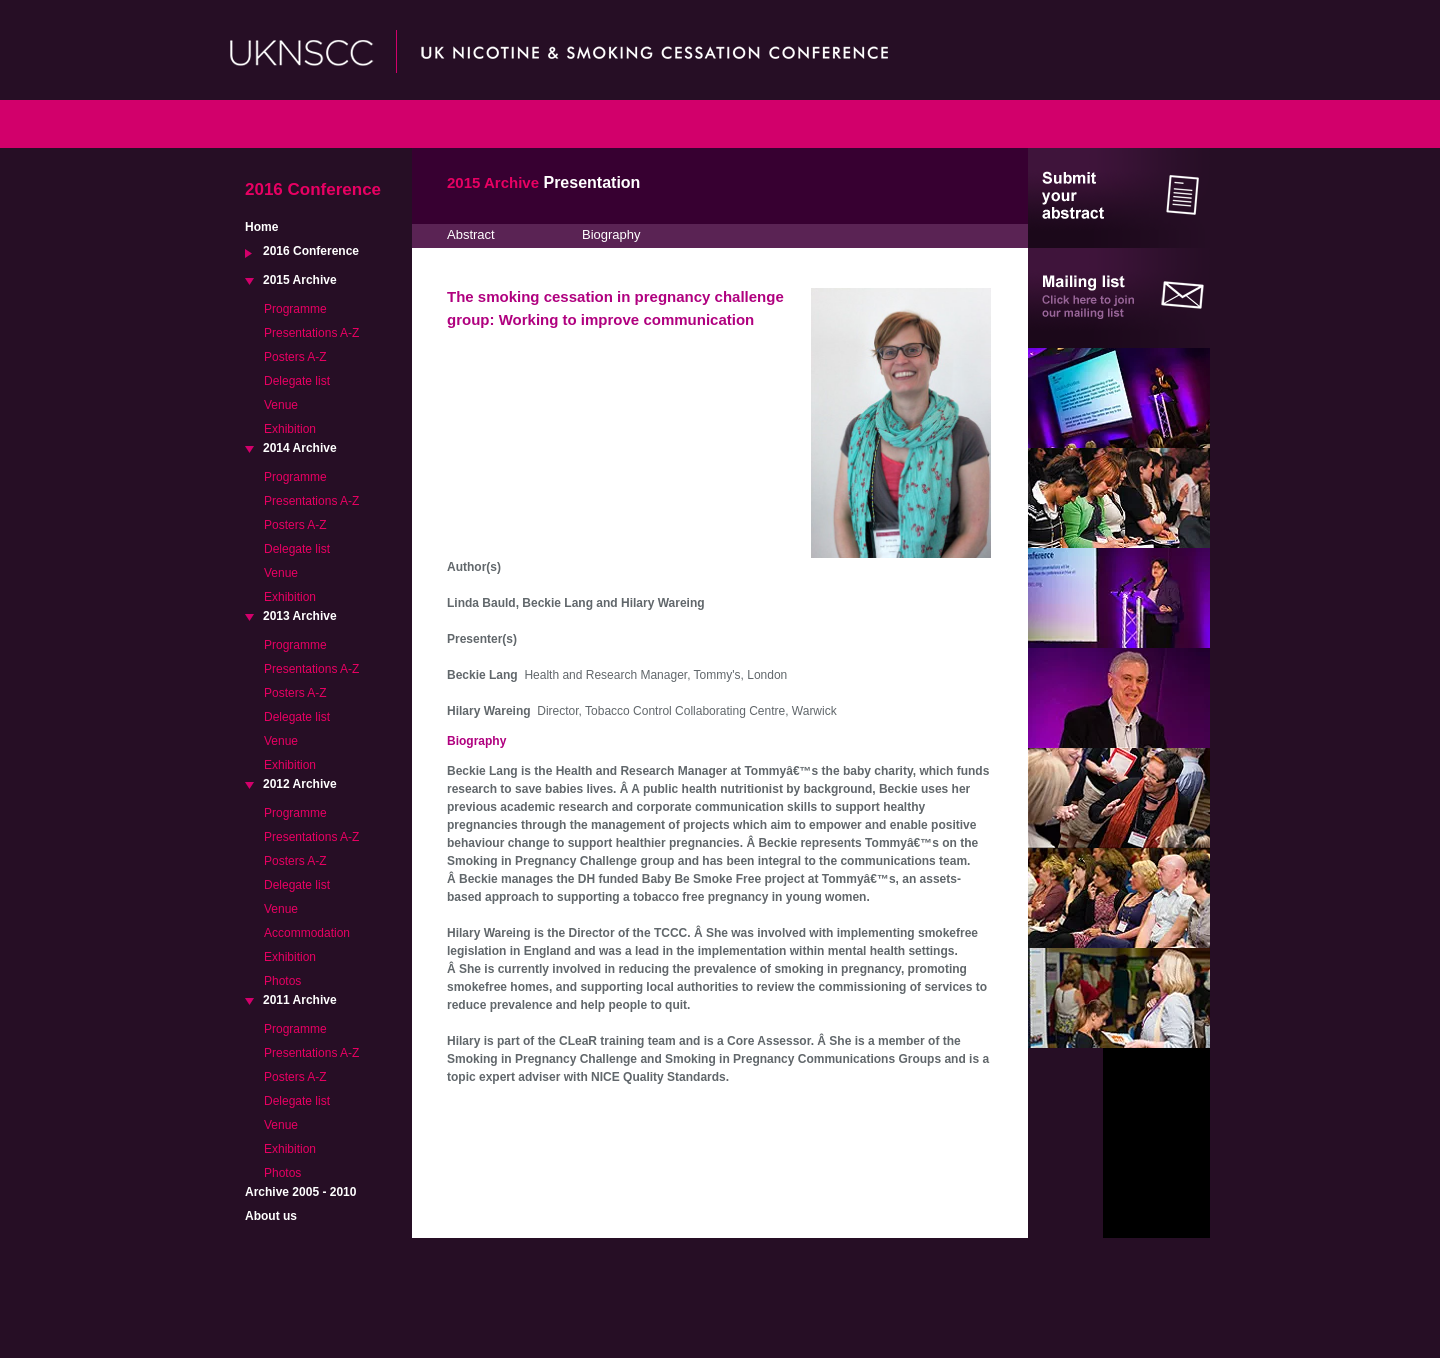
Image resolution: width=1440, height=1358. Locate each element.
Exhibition (290, 429)
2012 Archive (300, 784)
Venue (281, 405)
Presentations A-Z (311, 333)
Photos (282, 981)
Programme (295, 309)
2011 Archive (300, 1000)
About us (271, 1216)
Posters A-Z (295, 357)
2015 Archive (300, 280)
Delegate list (297, 381)
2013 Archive (300, 616)
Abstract (471, 234)
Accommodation (307, 933)
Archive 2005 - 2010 (300, 1192)
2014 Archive (300, 448)
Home (261, 227)
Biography (611, 234)
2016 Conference (311, 251)
